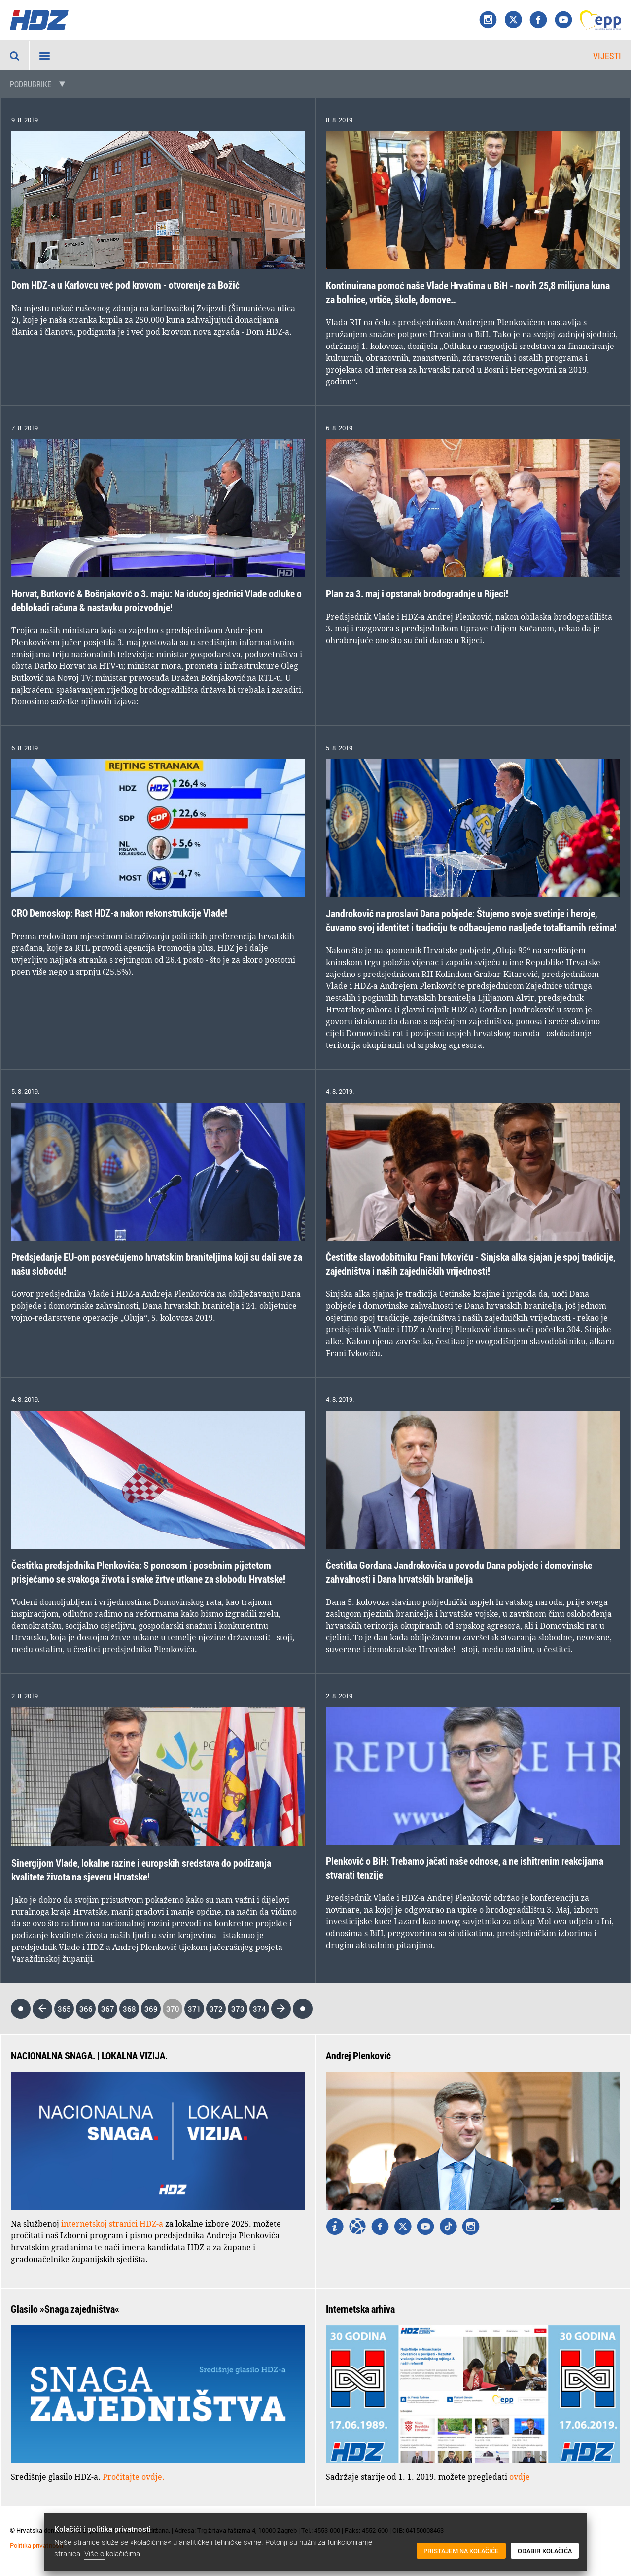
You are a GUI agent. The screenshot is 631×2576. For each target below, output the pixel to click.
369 (151, 2009)
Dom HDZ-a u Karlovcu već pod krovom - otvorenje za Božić (125, 285)
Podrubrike (30, 84)
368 (129, 2009)
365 (64, 2009)
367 (107, 2009)
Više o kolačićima (112, 2553)
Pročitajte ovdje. (134, 2477)
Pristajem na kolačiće (461, 2550)
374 (259, 2009)
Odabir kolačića (545, 2550)
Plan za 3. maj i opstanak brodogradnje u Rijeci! (417, 593)
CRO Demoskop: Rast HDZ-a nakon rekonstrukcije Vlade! (119, 913)
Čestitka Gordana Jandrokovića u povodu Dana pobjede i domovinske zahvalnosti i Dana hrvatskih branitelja (459, 1572)
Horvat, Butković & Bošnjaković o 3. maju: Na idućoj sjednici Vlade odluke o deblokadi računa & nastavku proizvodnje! (156, 600)
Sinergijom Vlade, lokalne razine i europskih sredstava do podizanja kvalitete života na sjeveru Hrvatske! (141, 1869)
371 (194, 2009)
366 (86, 2009)
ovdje (519, 2477)
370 (172, 2009)
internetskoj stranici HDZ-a (112, 2223)
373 (238, 2009)
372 (216, 2009)
